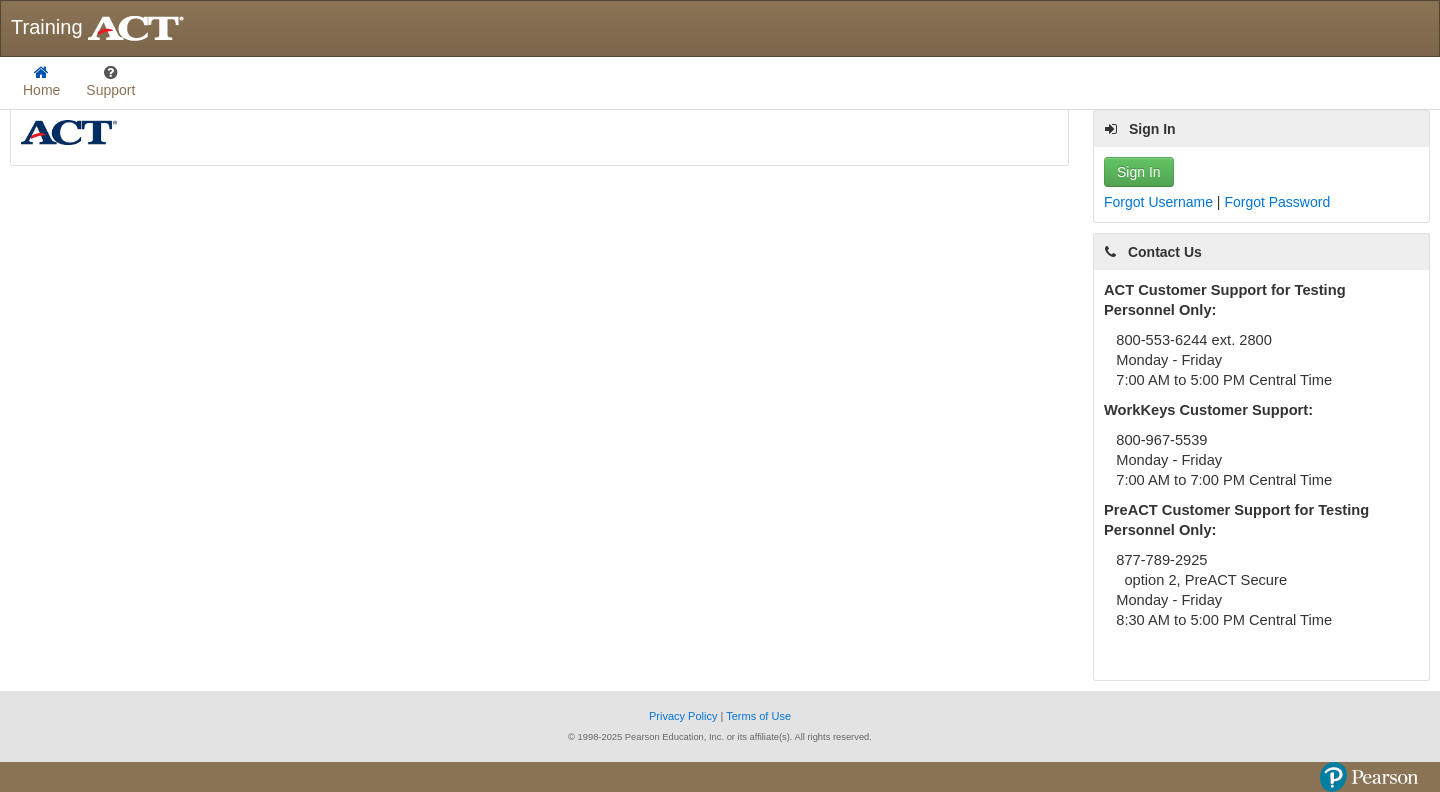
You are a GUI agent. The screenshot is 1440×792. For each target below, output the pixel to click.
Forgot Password (1277, 202)
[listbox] (110, 83)
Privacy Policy (685, 716)
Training (99, 28)
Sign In (1139, 172)
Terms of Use (758, 716)
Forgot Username (1160, 202)
